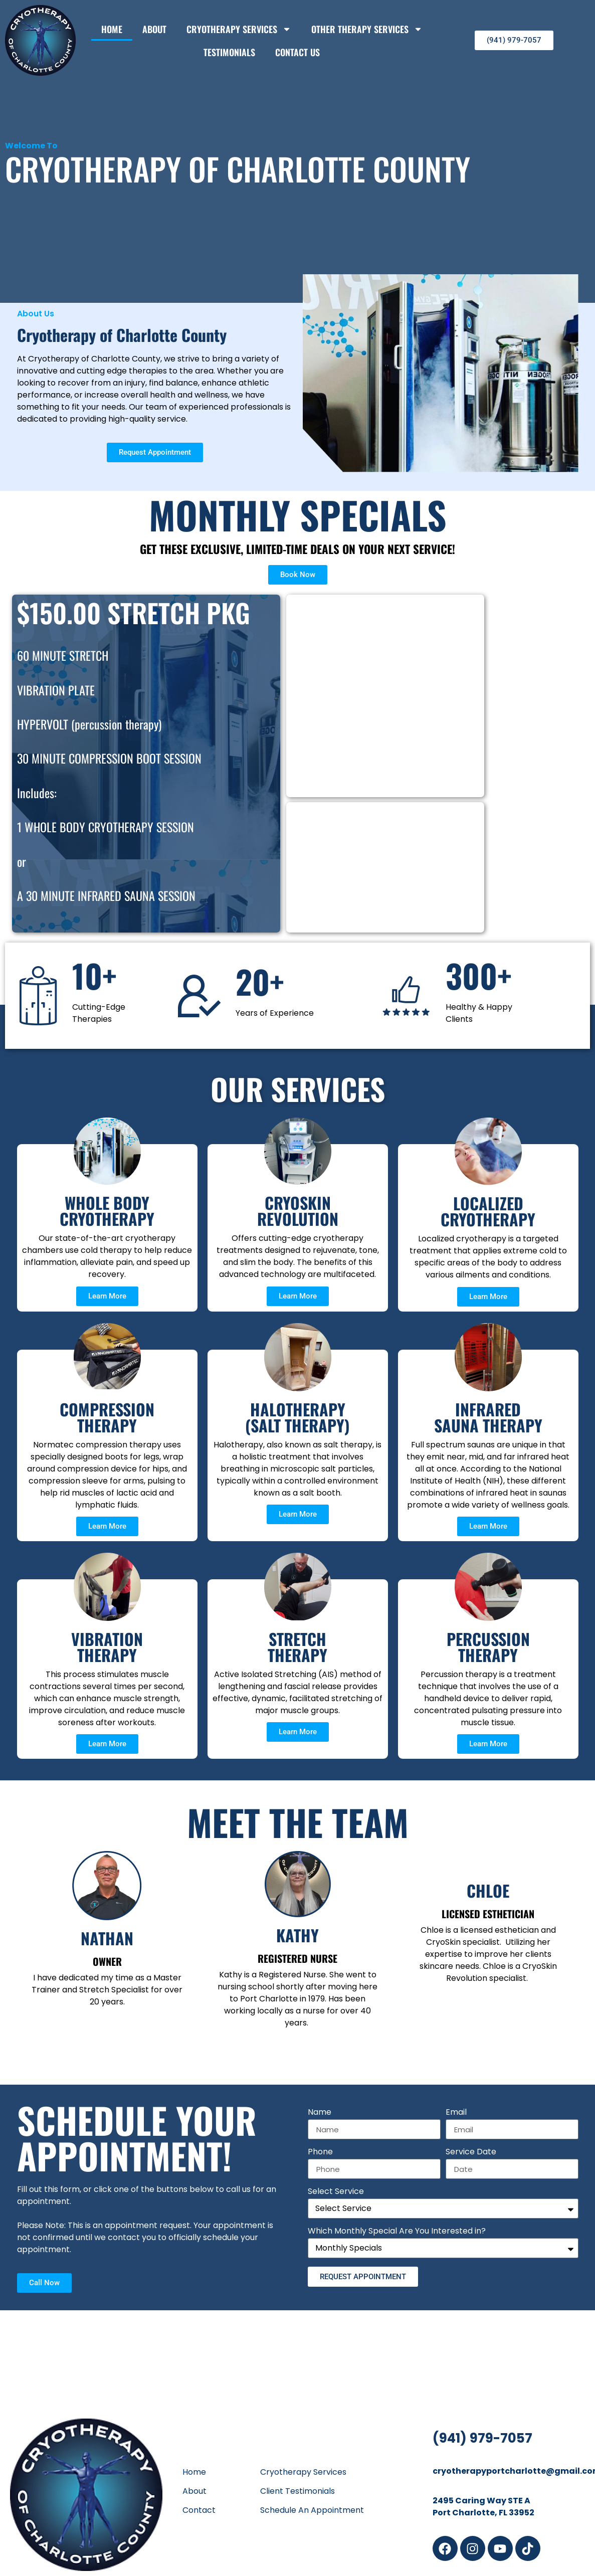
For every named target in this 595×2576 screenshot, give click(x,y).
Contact (199, 2510)
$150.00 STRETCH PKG (133, 612)
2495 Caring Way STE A (481, 2500)
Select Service (336, 2192)
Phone (320, 2152)
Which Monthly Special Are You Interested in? (397, 2232)
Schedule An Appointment (312, 2510)
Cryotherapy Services (238, 29)
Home (111, 29)
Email (456, 2113)
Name (319, 2113)
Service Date (471, 2152)
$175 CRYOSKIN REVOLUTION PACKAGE (371, 639)
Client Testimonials (297, 2491)
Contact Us (297, 52)
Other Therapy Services (367, 29)
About (154, 29)
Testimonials (229, 52)
